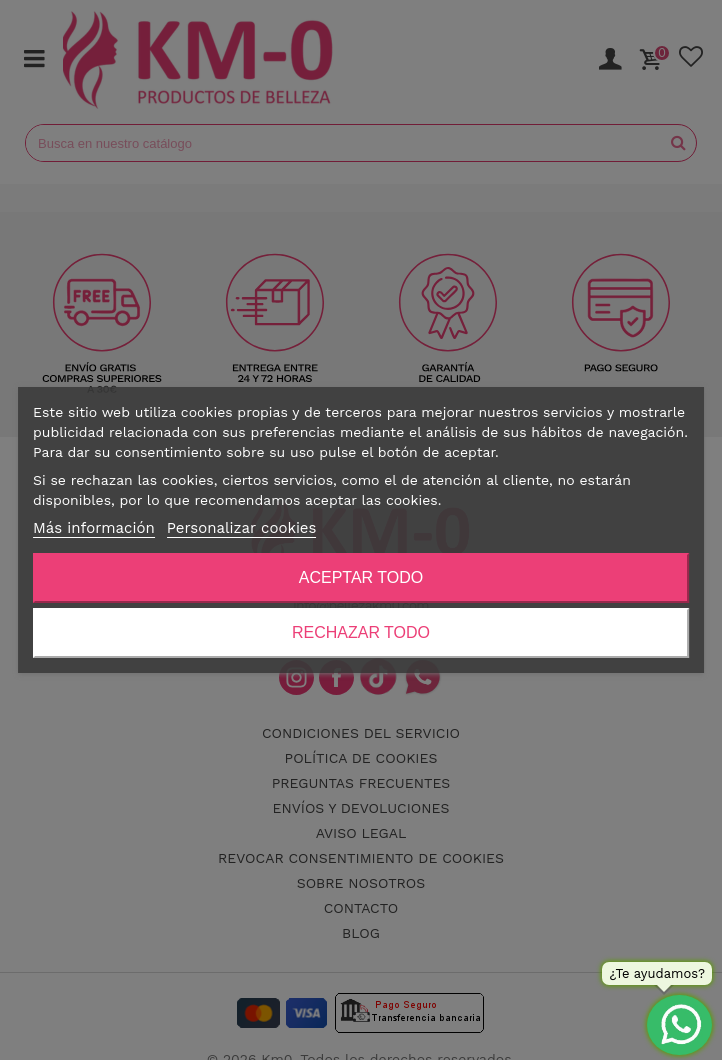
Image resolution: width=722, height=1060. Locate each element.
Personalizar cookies (242, 528)
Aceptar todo (361, 577)
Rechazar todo (361, 632)
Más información (94, 528)
